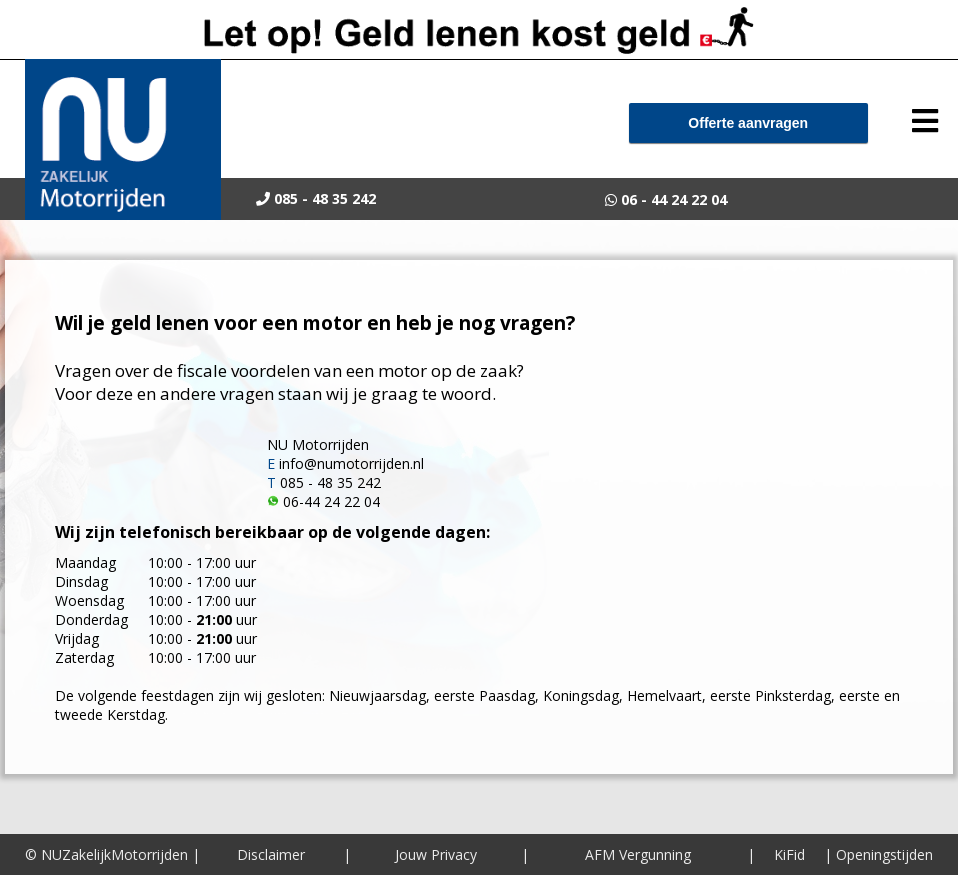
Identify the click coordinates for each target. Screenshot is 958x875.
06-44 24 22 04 (331, 501)
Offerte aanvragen (748, 123)
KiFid (789, 854)
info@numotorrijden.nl (351, 463)
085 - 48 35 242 (330, 482)
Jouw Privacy (436, 854)
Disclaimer (271, 854)
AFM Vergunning (638, 854)
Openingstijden (884, 854)
